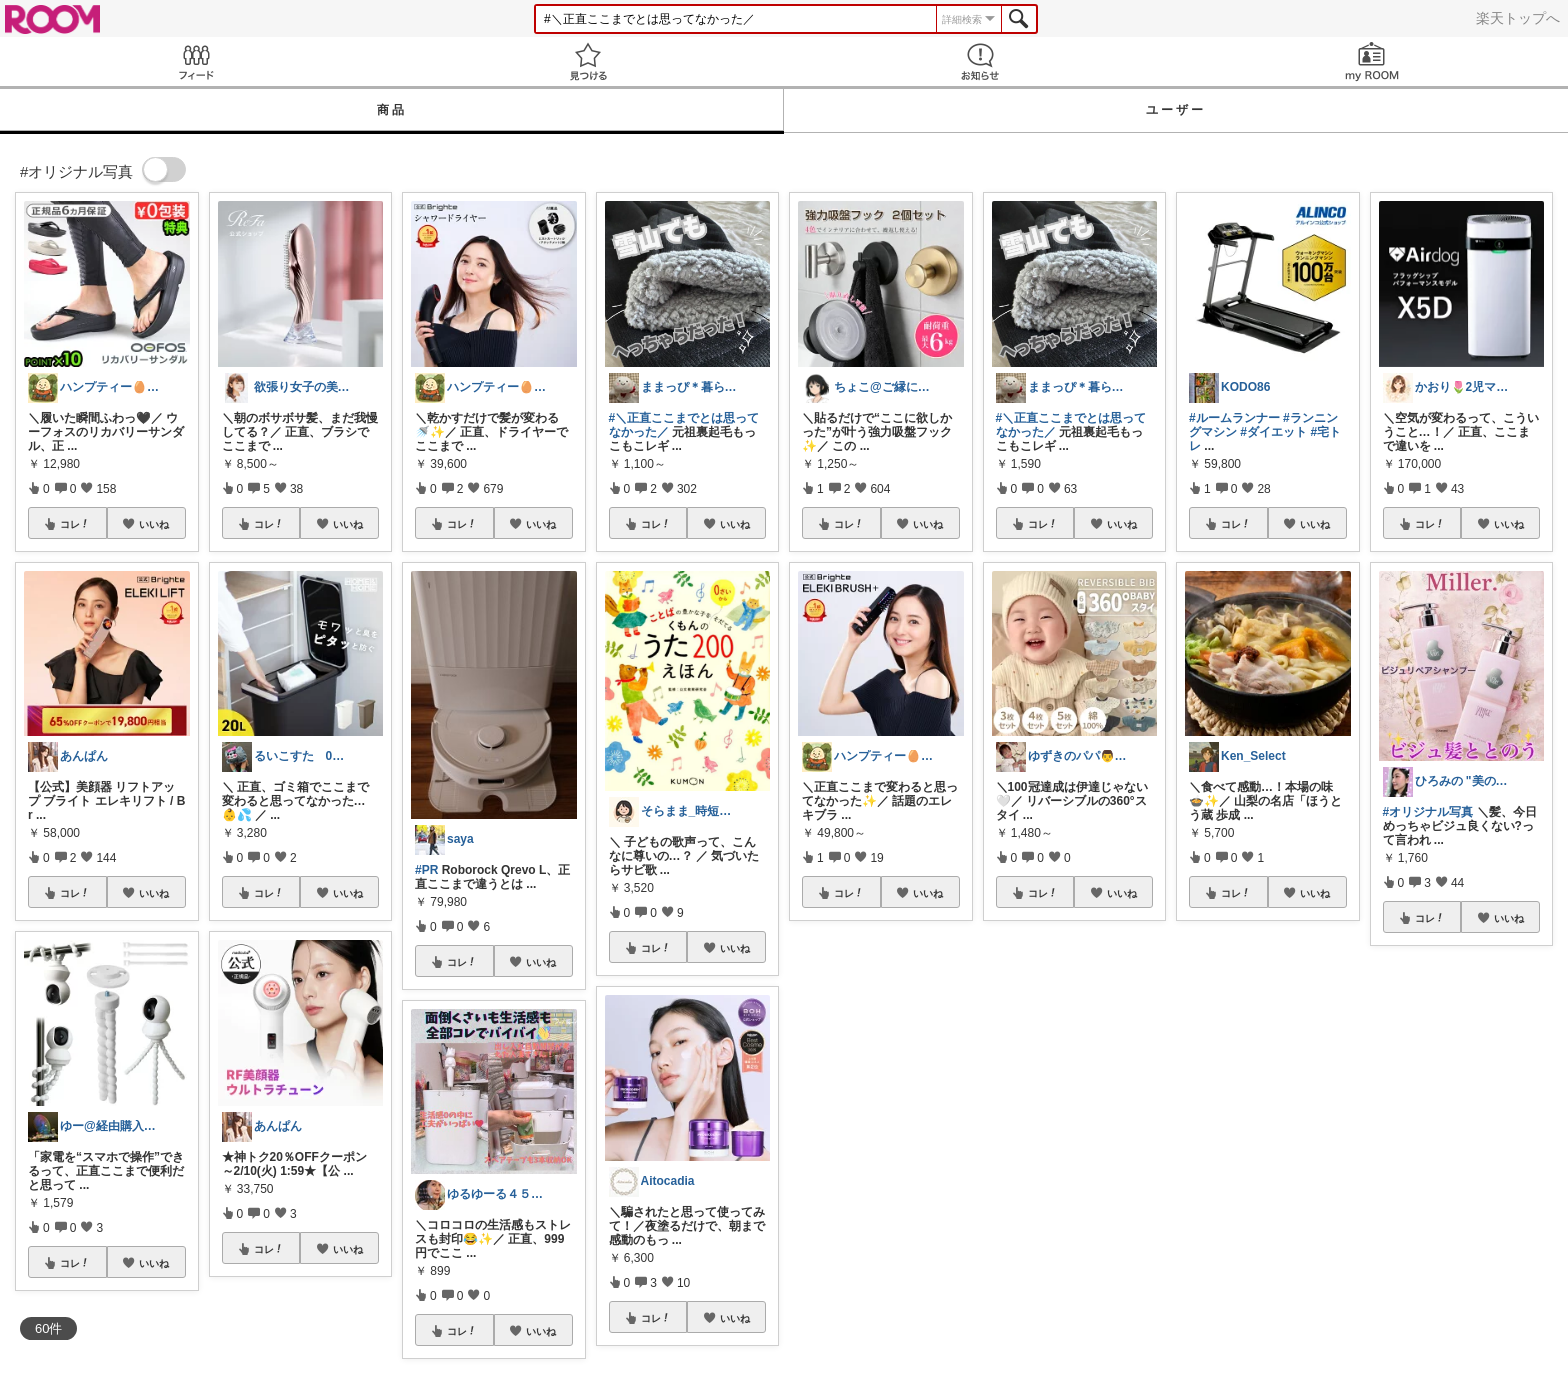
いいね (154, 524)
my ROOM (1372, 61)
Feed (196, 61)
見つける (588, 61)
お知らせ (980, 61)
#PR (426, 870)
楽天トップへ (1518, 18)
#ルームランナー (1234, 418)
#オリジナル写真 (1428, 812)
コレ (75, 524)
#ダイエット (1273, 432)
